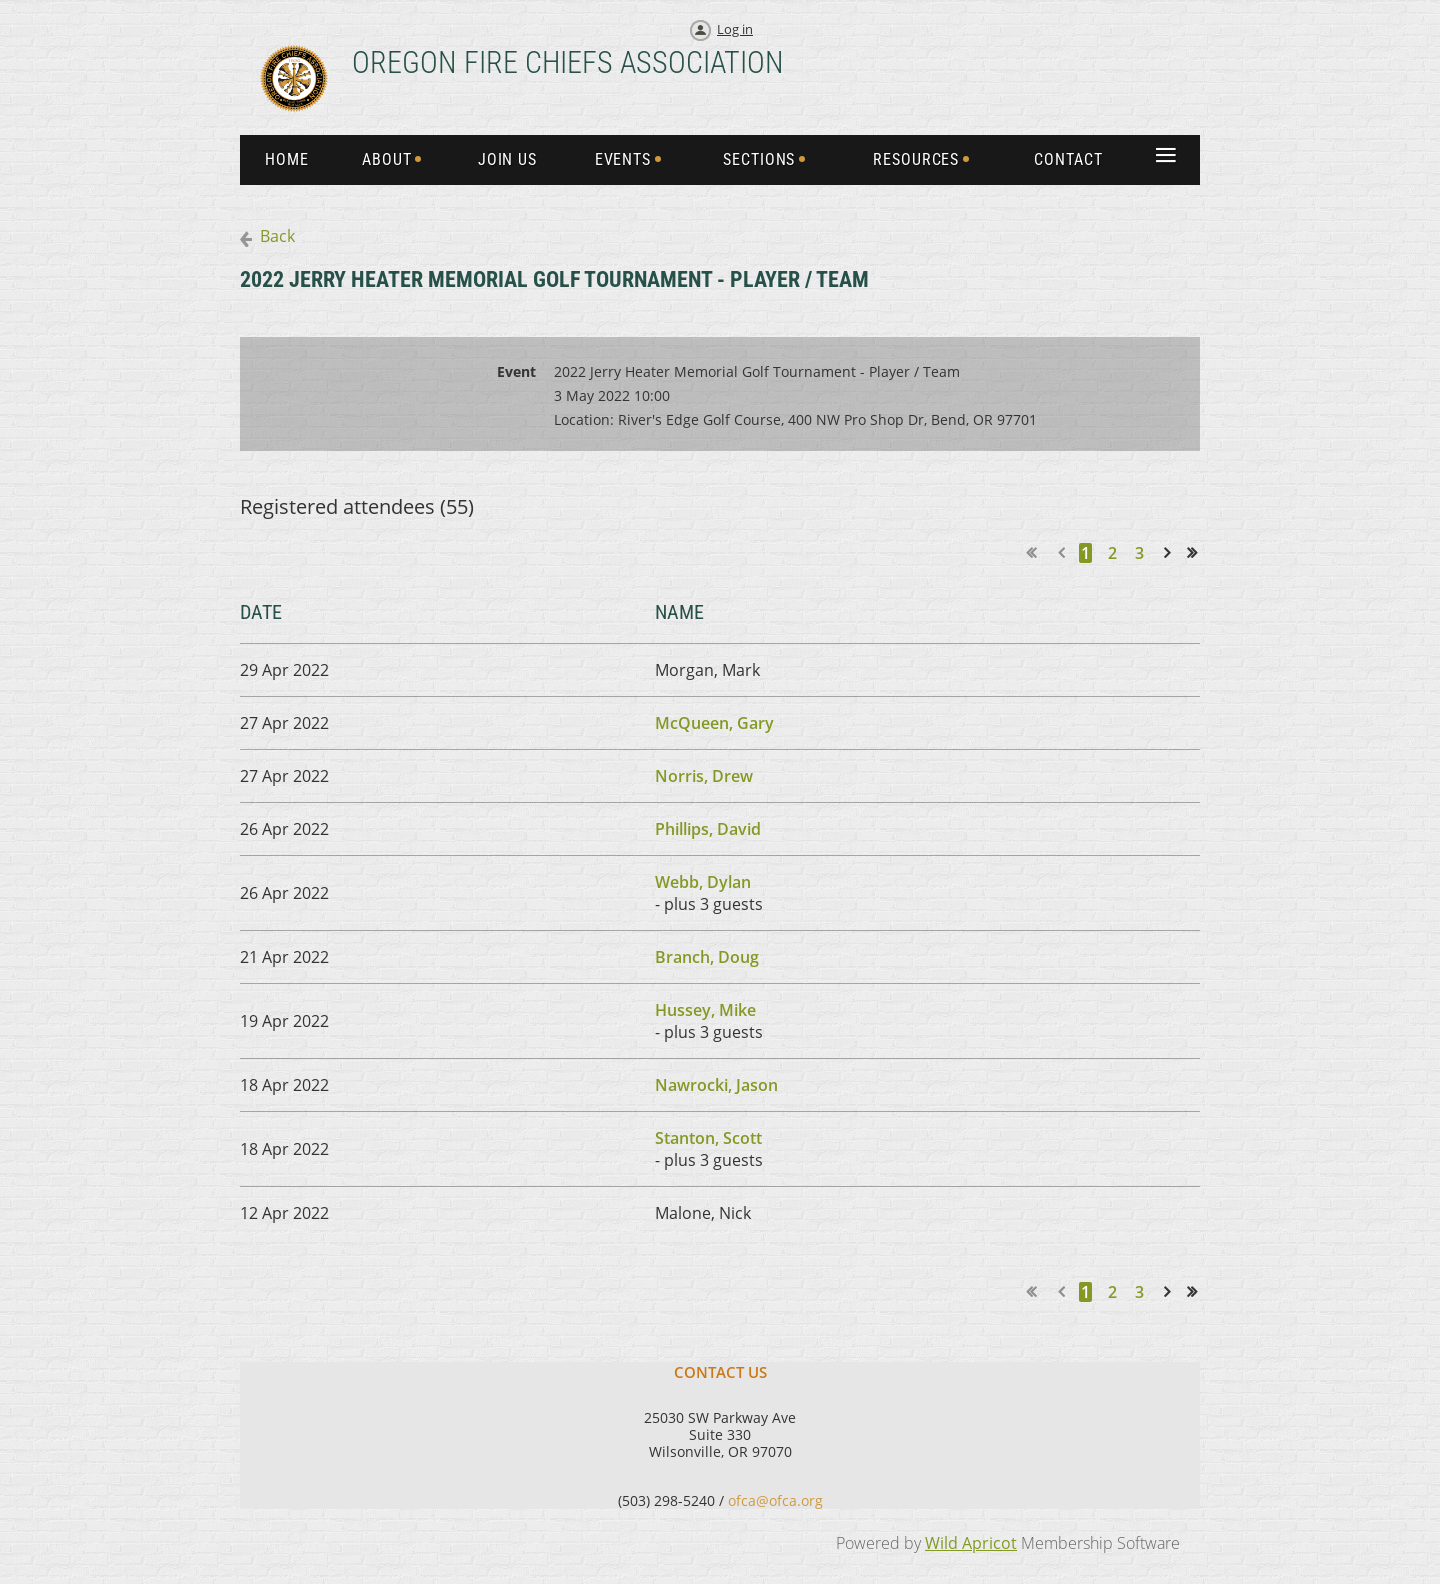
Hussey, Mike (705, 1010)
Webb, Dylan (703, 882)
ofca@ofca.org (775, 1500)
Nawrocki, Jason (716, 1085)
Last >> (1198, 552)
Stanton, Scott (708, 1138)
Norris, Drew (704, 776)
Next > (1171, 552)
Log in (735, 29)
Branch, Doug (707, 957)
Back (277, 236)
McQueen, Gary (714, 723)
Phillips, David (708, 829)
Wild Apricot (971, 1543)
